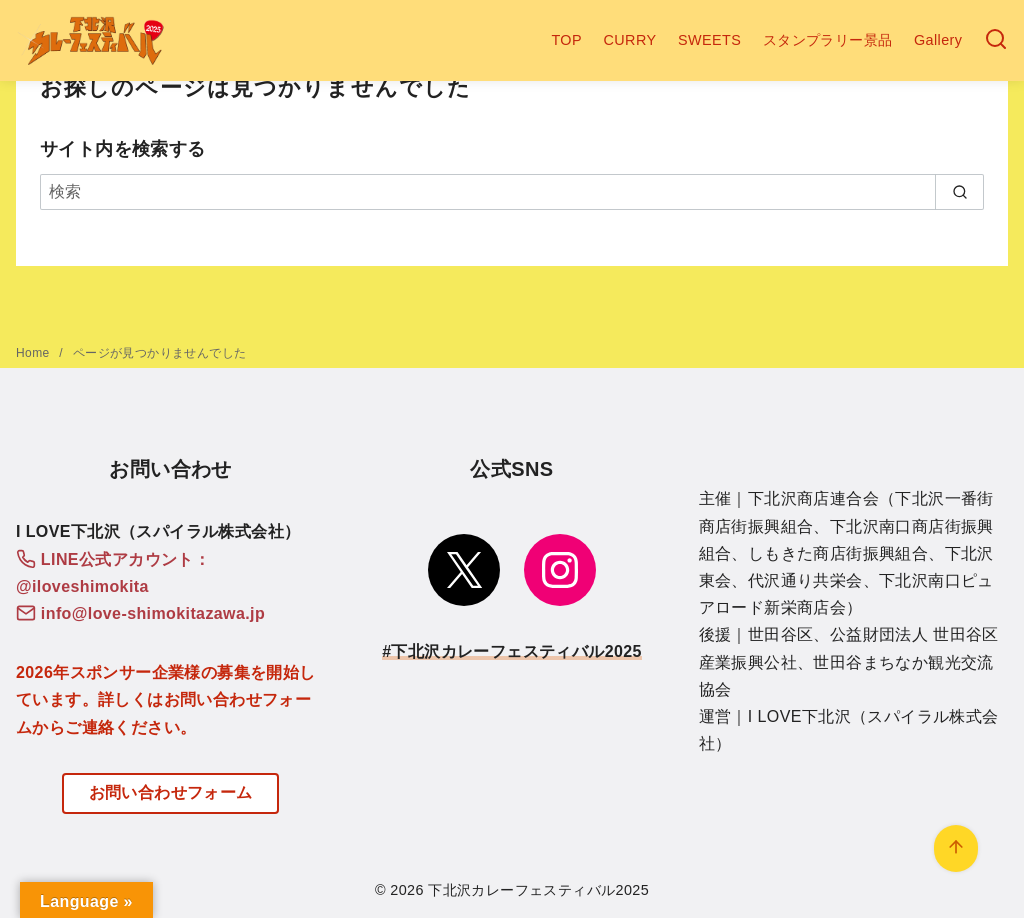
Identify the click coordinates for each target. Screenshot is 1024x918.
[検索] (996, 40)
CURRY (630, 40)
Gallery (938, 40)
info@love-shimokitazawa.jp (153, 613)
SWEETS (709, 40)
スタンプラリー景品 (828, 40)
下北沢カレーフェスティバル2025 (538, 890)
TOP (566, 40)
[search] (959, 192)
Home (34, 353)
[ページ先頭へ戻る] (956, 848)
